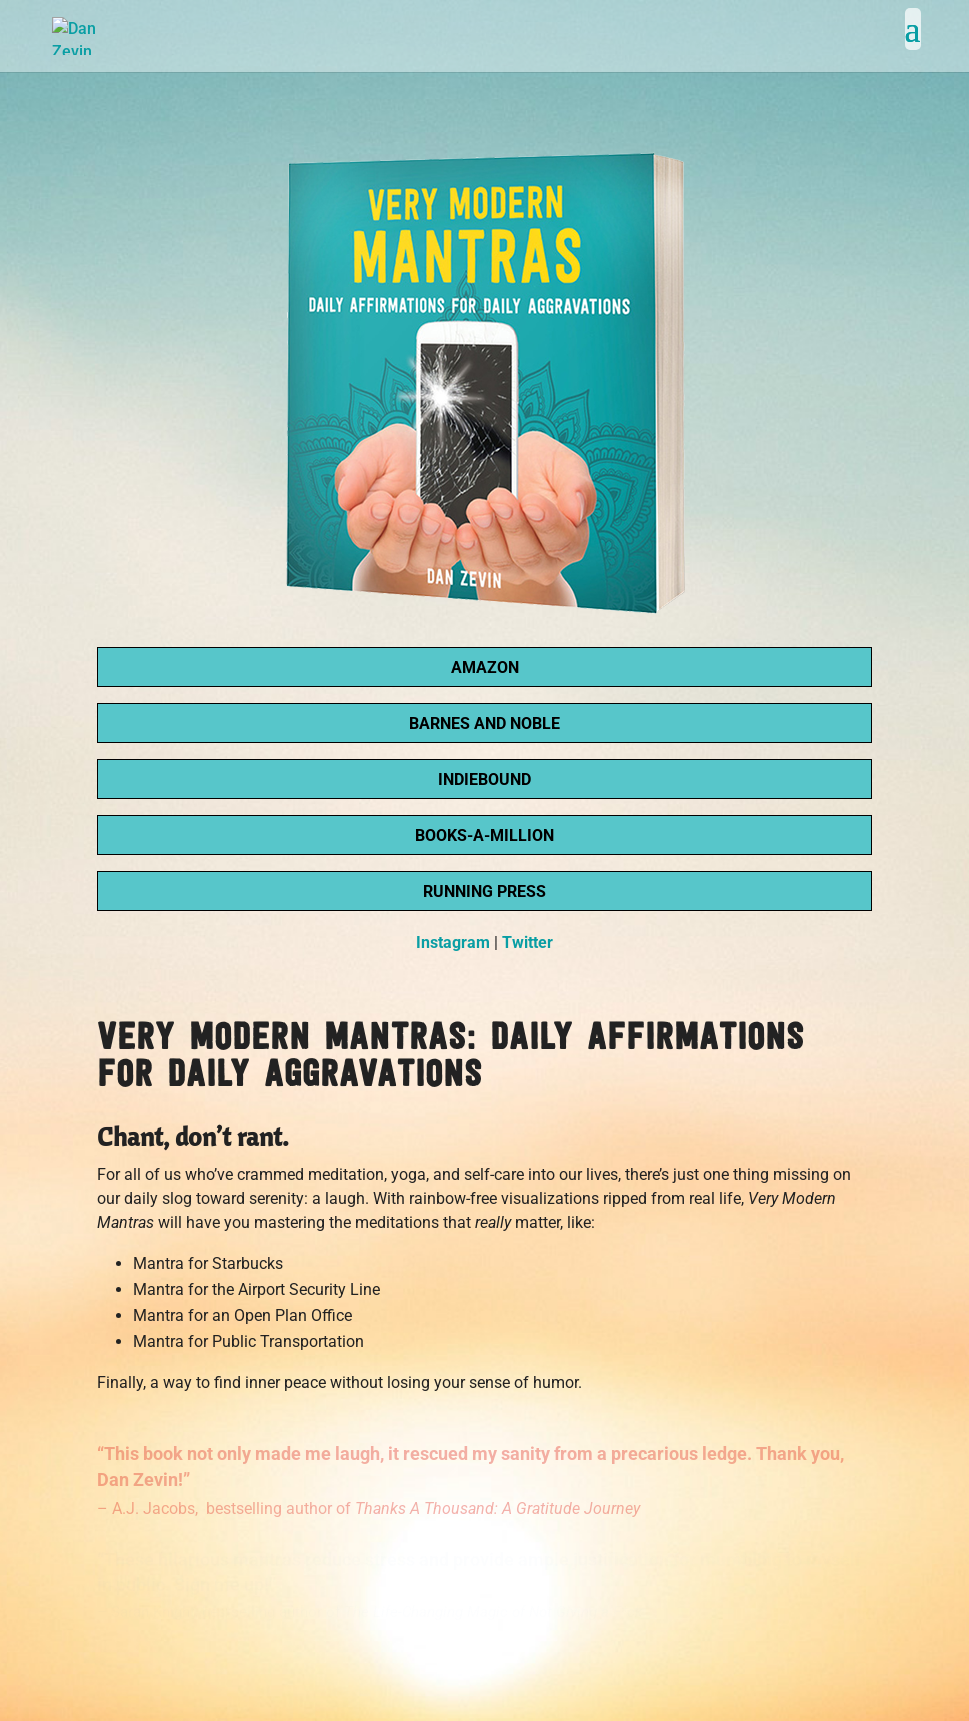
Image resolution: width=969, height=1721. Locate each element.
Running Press (484, 891)
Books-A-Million (484, 835)
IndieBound (484, 779)
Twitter (527, 942)
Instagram (453, 942)
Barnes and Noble (484, 723)
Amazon (485, 667)
